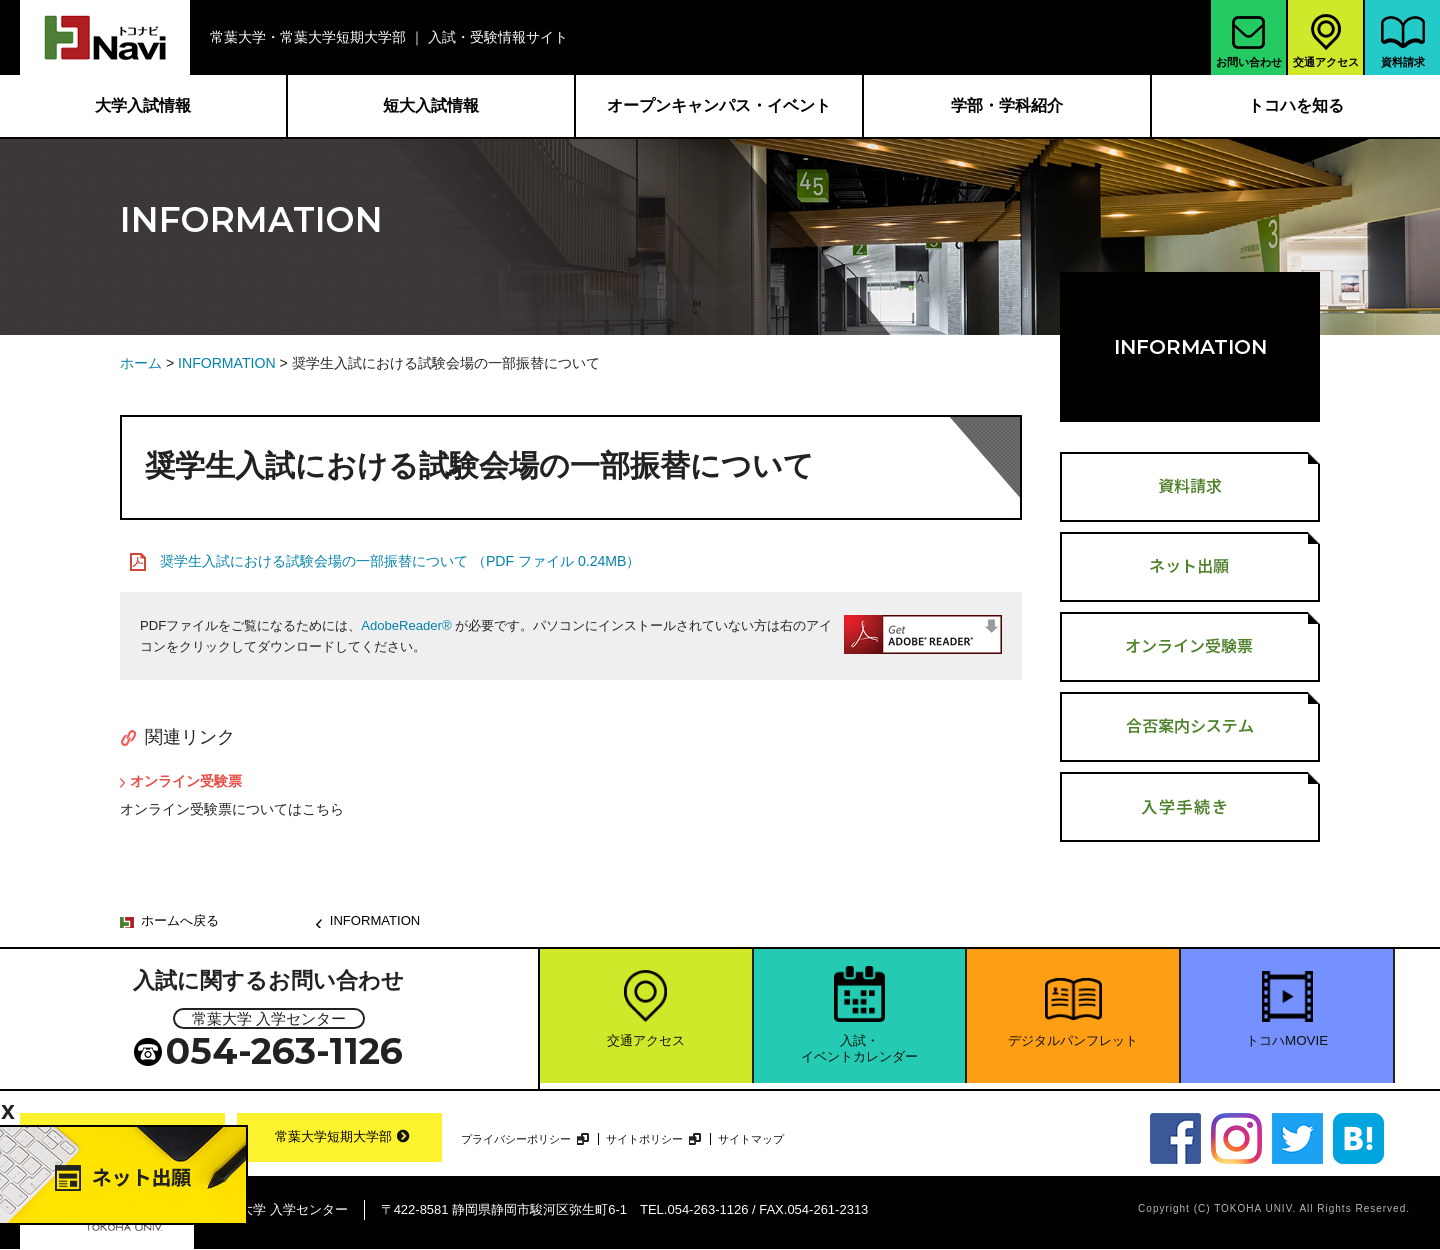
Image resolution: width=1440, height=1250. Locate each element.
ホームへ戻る (180, 920)
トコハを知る (1296, 105)
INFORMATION (227, 363)
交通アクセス (1326, 39)
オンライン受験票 (186, 781)
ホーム (141, 363)
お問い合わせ (1249, 42)
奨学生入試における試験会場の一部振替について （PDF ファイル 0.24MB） (400, 561)
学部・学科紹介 (1007, 105)
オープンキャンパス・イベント (719, 105)
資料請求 (1403, 42)
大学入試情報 (143, 105)
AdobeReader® (406, 625)
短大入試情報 (431, 105)
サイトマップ (770, 1139)
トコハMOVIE (1287, 1047)
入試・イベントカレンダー (859, 1056)
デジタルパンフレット (1073, 1047)
